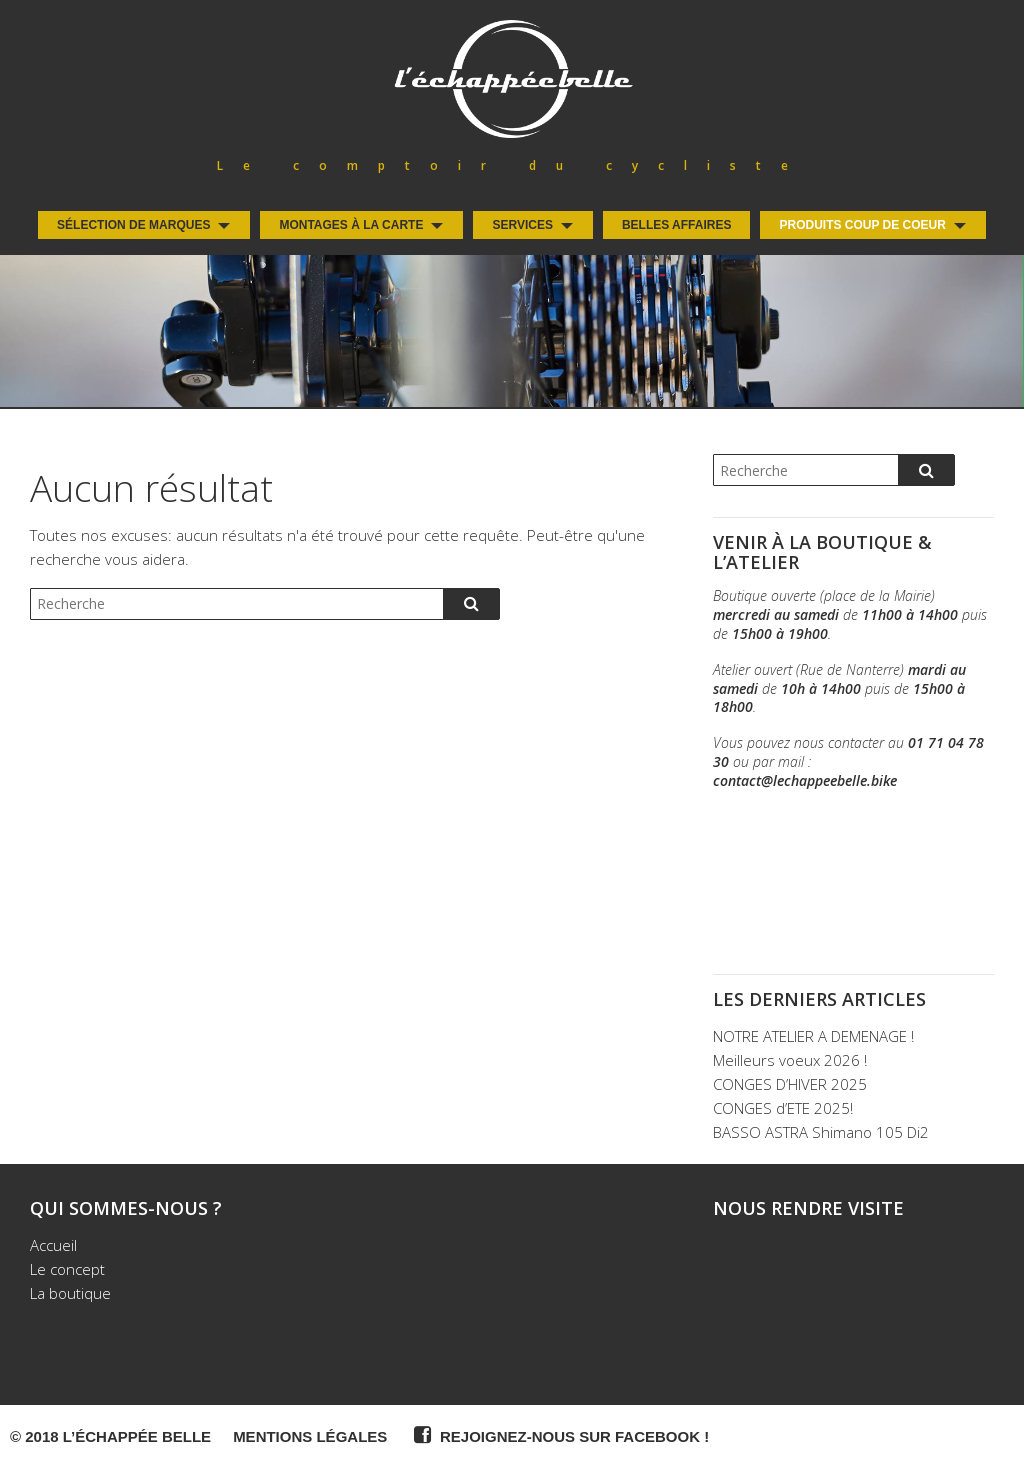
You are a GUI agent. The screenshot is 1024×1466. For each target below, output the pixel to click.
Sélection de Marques (133, 225)
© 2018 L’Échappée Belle (110, 1436)
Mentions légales (310, 1436)
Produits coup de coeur (862, 225)
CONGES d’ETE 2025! (783, 1108)
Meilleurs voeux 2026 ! (790, 1060)
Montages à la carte (351, 225)
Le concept (67, 1269)
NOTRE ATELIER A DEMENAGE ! (813, 1036)
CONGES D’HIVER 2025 (790, 1084)
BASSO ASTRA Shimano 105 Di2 (821, 1132)
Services (522, 225)
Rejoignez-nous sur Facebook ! (559, 1435)
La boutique (70, 1293)
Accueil (53, 1245)
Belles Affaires (677, 225)
